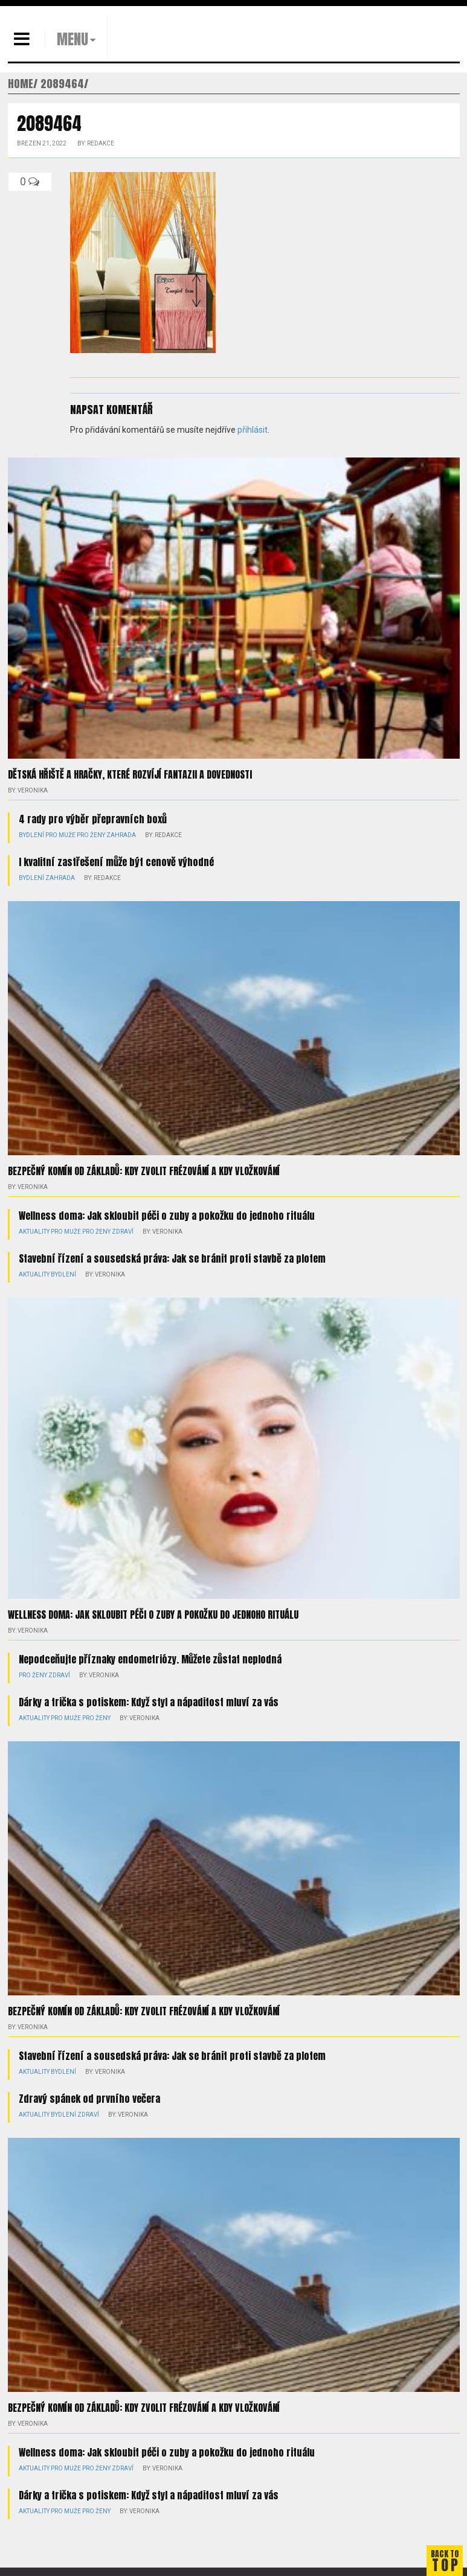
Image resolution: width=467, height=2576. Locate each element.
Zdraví (123, 1231)
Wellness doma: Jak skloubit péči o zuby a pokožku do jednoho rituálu (167, 1215)
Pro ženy (91, 835)
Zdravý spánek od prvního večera (89, 2098)
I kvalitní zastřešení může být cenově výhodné (116, 862)
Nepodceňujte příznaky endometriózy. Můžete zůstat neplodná (150, 1659)
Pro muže (60, 835)
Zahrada (121, 835)
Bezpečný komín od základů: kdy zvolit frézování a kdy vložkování (144, 1171)
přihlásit (252, 430)
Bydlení (31, 835)
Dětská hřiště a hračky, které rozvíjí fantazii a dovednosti (130, 774)
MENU (72, 39)
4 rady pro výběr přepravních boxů (93, 819)
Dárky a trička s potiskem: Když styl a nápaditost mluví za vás (149, 1702)
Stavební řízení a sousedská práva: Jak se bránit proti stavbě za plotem (172, 1258)
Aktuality (34, 1231)
